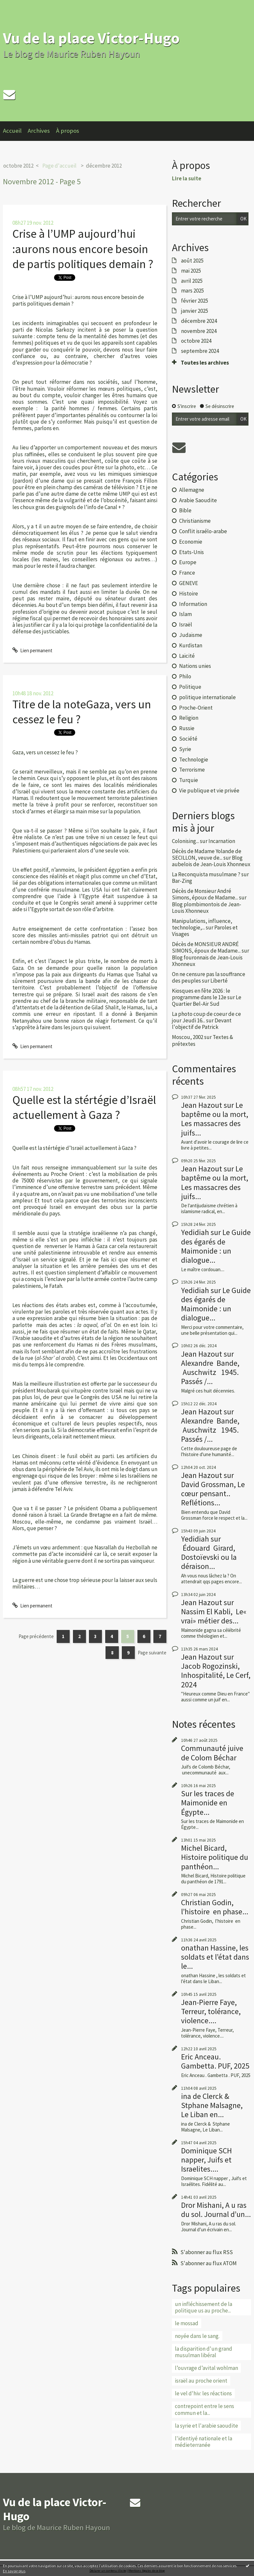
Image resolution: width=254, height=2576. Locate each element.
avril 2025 (192, 281)
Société (188, 738)
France (187, 572)
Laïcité (187, 655)
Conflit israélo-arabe (203, 531)
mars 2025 (192, 290)
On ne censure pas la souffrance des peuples (208, 977)
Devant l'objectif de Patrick (202, 1024)
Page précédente (36, 1636)
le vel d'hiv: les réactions (203, 2393)
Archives (39, 130)
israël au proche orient (201, 2380)
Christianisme (195, 520)
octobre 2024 (196, 341)
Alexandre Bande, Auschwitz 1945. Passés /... (210, 1372)
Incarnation (221, 841)
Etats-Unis (191, 552)
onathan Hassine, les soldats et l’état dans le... (215, 1957)
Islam (185, 614)
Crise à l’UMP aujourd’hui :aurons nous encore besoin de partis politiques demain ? (82, 248)
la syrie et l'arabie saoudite (206, 2425)
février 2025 (194, 300)
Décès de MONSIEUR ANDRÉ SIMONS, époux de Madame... (206, 947)
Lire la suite (186, 178)
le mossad (186, 2323)
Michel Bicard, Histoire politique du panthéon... (214, 1857)
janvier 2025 (194, 311)
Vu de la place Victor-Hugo (91, 38)
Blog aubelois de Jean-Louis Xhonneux (211, 861)
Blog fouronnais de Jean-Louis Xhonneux (207, 961)
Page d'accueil (59, 165)
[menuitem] (15, 131)
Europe (187, 562)
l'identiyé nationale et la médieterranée (203, 2441)
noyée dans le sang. (197, 2336)
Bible (185, 510)
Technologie (193, 759)
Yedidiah (195, 1232)
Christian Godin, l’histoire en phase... (214, 1907)
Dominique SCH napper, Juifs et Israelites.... (206, 2160)
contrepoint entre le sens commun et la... (204, 2409)
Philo (185, 676)
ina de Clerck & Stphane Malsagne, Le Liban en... (212, 2105)
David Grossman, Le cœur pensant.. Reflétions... (213, 1493)
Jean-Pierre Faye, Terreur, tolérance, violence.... (211, 2011)
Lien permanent (32, 650)
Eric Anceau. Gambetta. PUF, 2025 (215, 2061)
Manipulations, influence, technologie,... (202, 924)
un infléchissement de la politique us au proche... (203, 2307)
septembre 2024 (200, 351)
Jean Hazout (201, 1105)
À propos (67, 130)
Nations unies (195, 666)
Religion (188, 717)
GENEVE (188, 583)
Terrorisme (192, 769)
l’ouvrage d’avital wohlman (206, 2368)
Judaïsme (190, 635)
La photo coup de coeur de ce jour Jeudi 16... (206, 1017)
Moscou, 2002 (187, 1037)
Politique (190, 686)
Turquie (188, 780)
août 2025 (192, 260)
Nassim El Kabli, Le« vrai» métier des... (214, 1616)
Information (193, 604)
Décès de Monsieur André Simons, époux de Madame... (205, 894)
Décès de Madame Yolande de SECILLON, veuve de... (206, 854)
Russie (186, 728)
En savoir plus (14, 2570)
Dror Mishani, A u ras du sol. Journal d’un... (216, 2209)
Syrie (185, 749)
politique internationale (207, 697)
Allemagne (191, 489)
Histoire (188, 593)
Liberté (219, 980)
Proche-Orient (196, 707)
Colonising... (185, 841)
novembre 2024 (199, 331)
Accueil (12, 130)
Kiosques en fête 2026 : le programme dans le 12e (201, 994)
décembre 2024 (199, 321)
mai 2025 (191, 270)
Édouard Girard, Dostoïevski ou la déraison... (209, 1557)
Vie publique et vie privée (209, 790)
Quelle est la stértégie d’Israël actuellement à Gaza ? (84, 1107)
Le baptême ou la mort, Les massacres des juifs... (214, 1118)
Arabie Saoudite (198, 500)
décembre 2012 (104, 165)
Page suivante (152, 1653)
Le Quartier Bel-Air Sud (206, 1000)
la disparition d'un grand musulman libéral (203, 2352)
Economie (190, 541)
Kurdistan (190, 645)
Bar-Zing (182, 880)
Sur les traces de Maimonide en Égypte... (207, 1802)
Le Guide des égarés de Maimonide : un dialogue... (216, 1246)
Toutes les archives (205, 362)
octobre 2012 (18, 165)
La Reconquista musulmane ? (206, 874)
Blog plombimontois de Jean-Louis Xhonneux (206, 907)
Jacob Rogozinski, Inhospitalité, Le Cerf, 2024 (215, 1675)
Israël (185, 624)
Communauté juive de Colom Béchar (212, 1752)
